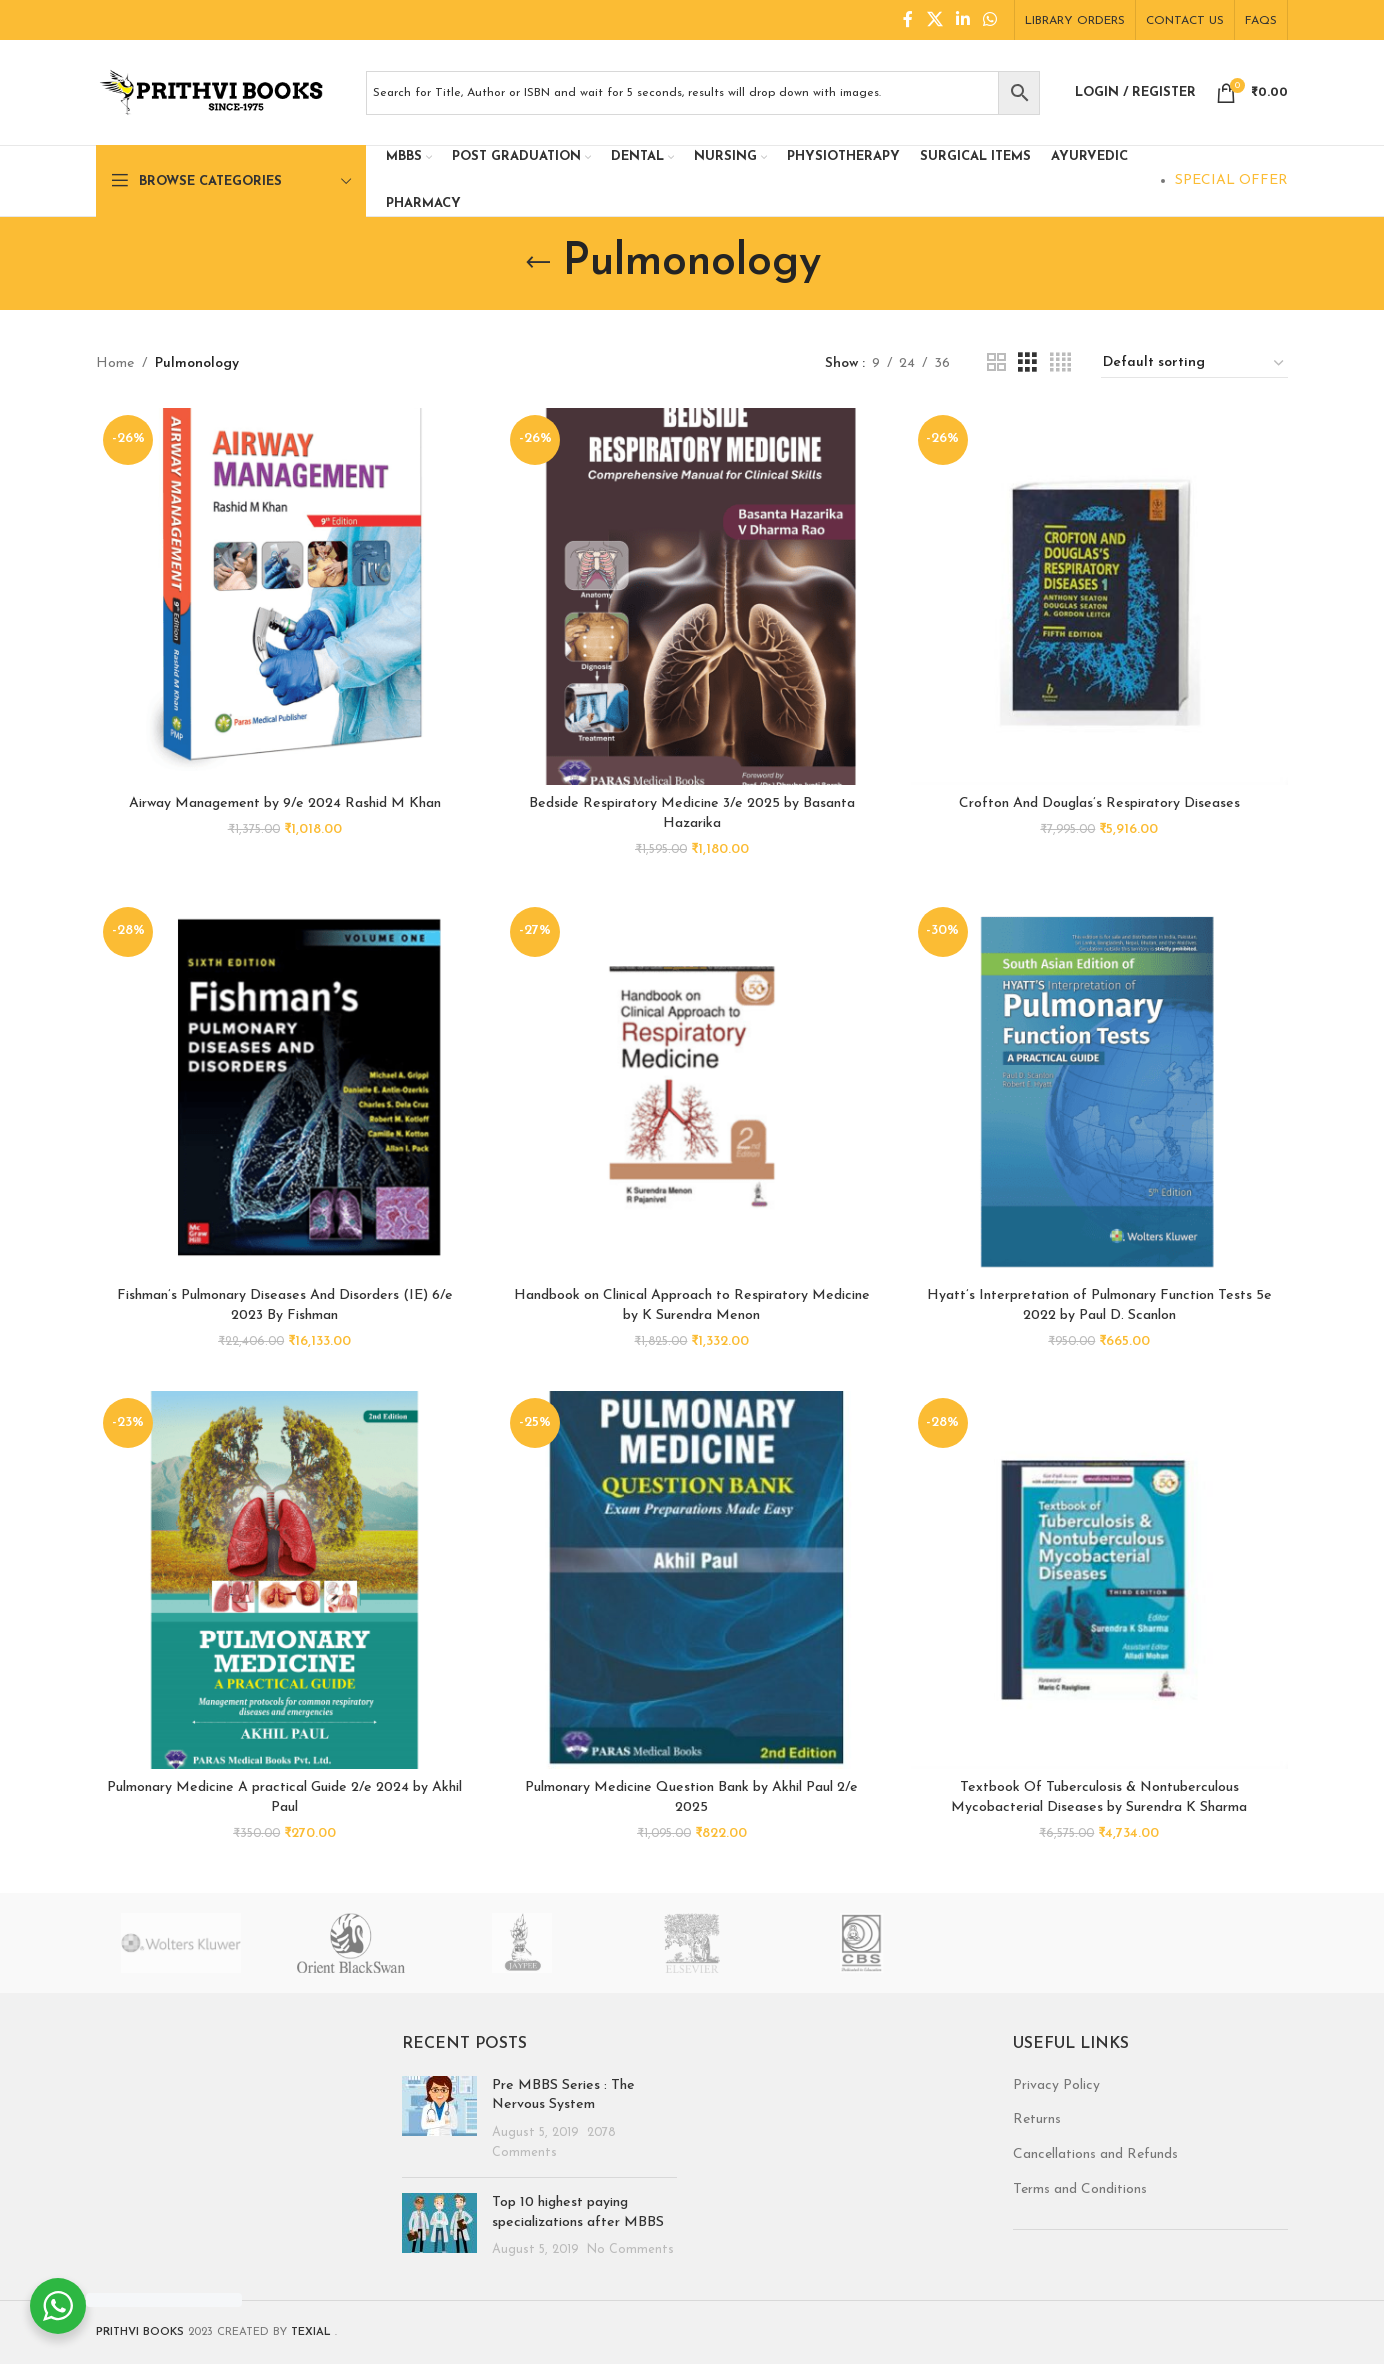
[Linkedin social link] (962, 20)
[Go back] (538, 263)
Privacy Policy (1056, 2085)
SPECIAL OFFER (1231, 180)
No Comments (630, 2250)
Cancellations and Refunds (1095, 2154)
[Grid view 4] (1060, 363)
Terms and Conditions (1080, 2189)
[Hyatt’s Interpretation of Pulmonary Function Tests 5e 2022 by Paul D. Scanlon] (1099, 1088)
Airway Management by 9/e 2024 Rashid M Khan (285, 803)
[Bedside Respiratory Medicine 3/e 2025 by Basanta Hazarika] (691, 596)
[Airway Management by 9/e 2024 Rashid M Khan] (284, 596)
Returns (1037, 2119)
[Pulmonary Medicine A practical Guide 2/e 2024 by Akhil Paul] (284, 1579)
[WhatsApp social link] (990, 20)
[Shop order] (1194, 364)
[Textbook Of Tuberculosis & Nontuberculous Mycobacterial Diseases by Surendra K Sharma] (1099, 1579)
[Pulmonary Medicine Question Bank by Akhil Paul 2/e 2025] (691, 1579)
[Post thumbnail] (439, 2119)
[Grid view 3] (1027, 363)
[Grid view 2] (996, 363)
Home (115, 363)
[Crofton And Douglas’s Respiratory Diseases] (1099, 596)
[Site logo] (221, 91)
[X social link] (934, 20)
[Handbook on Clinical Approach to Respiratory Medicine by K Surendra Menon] (691, 1088)
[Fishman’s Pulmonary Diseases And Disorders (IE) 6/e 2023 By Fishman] (284, 1088)
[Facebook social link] (908, 20)
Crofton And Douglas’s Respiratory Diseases (1099, 803)
